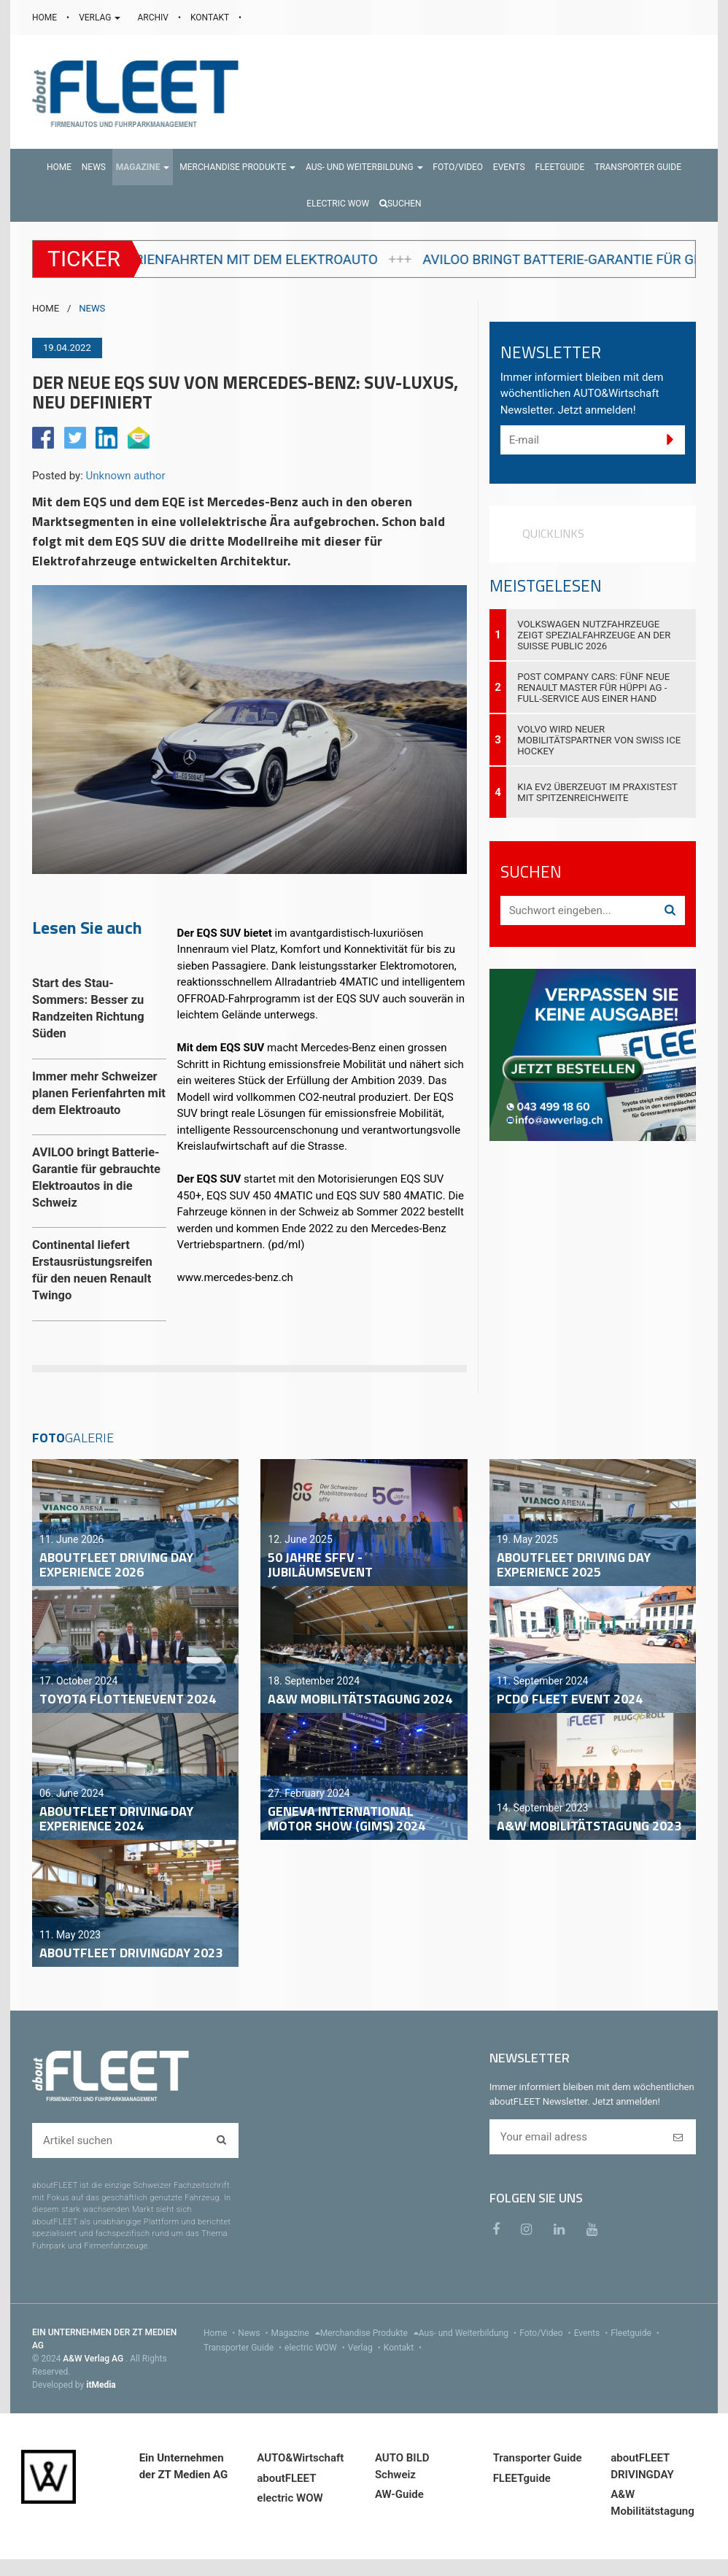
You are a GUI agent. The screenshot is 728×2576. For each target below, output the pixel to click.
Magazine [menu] (295, 2333)
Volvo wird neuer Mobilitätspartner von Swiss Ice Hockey (599, 740)
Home (221, 2333)
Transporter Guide (244, 2348)
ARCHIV (153, 17)
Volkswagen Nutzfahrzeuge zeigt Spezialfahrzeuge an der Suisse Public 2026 (593, 635)
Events (592, 2333)
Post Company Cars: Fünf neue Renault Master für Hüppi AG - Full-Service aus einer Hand (593, 687)
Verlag (366, 2348)
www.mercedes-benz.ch (235, 1277)
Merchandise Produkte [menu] (369, 2333)
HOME (45, 17)
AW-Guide (399, 2494)
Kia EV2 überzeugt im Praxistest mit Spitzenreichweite (597, 792)
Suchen (400, 203)
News (254, 2333)
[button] (143, 167)
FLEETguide (522, 2478)
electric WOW (316, 2348)
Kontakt (404, 2348)
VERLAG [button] (101, 17)
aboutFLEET (286, 2478)
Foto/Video (546, 2333)
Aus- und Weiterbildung (469, 2333)
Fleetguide (636, 2333)
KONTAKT (210, 17)
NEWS (92, 308)
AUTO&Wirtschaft (300, 2457)
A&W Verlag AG (94, 2358)
